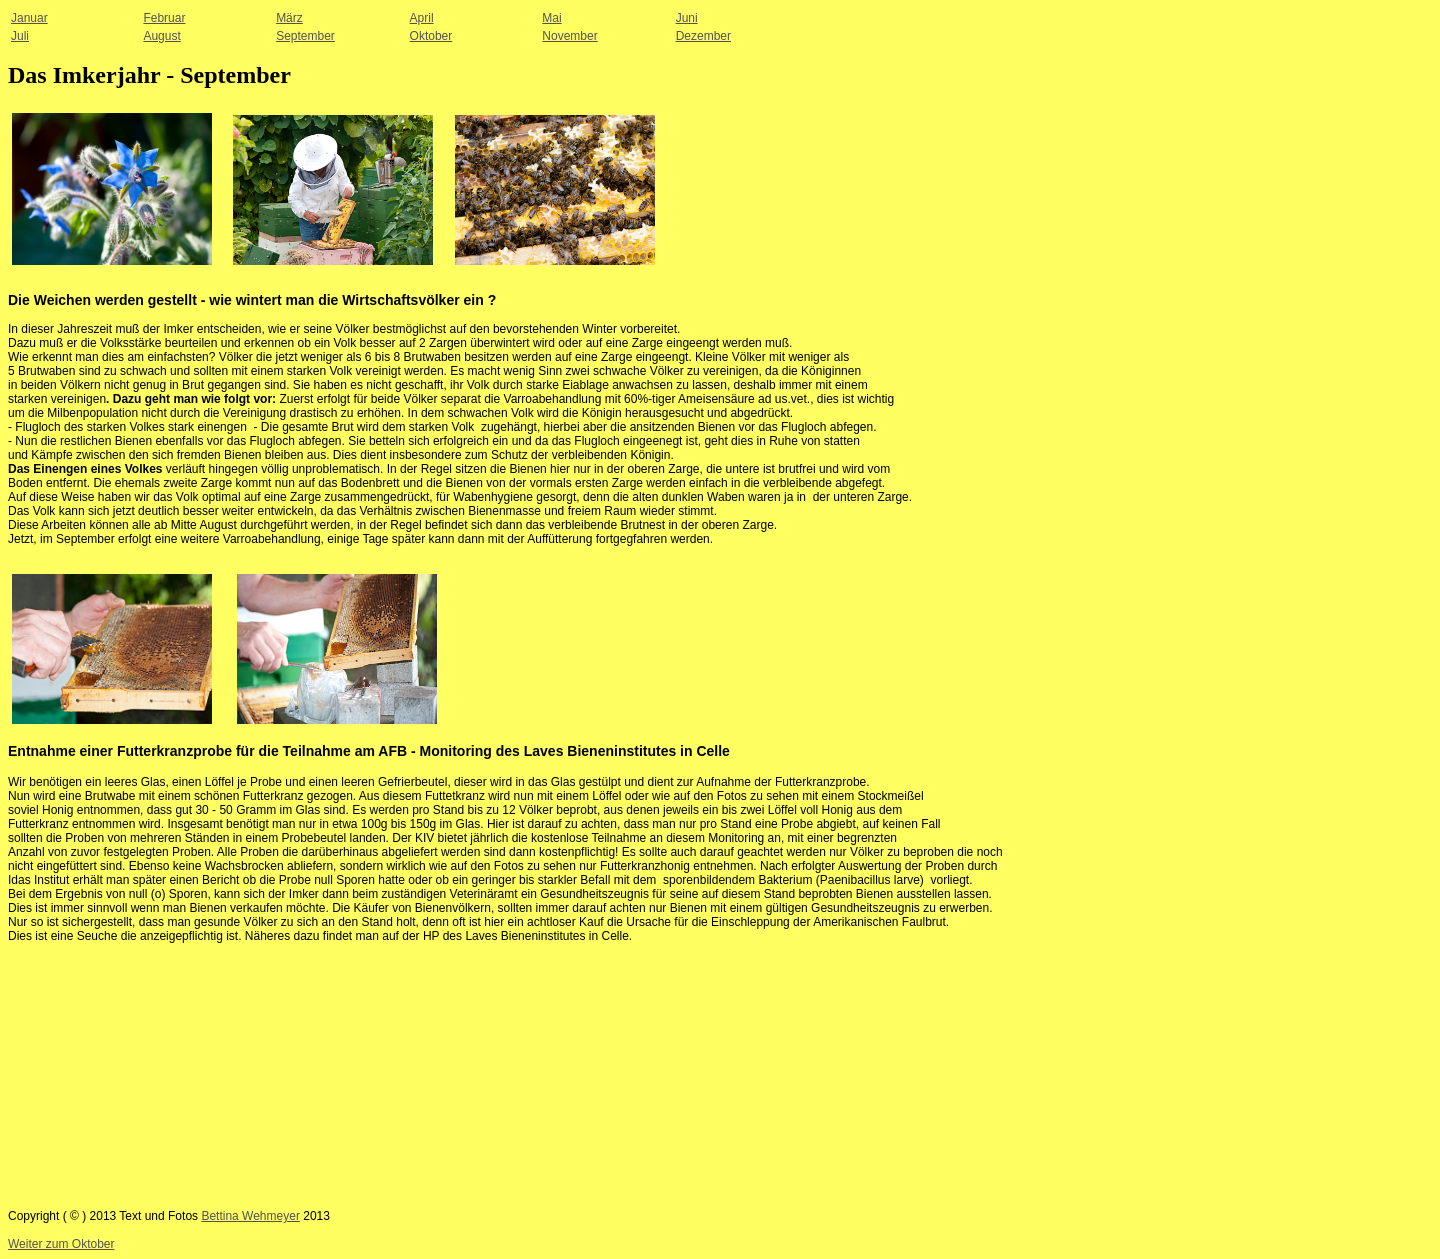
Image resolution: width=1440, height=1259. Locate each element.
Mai (551, 18)
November (569, 36)
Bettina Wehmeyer (250, 1216)
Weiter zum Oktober (61, 1244)
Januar (29, 18)
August (161, 36)
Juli (20, 36)
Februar (164, 18)
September (305, 36)
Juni (687, 18)
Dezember (703, 36)
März (289, 18)
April (422, 18)
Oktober (431, 36)
